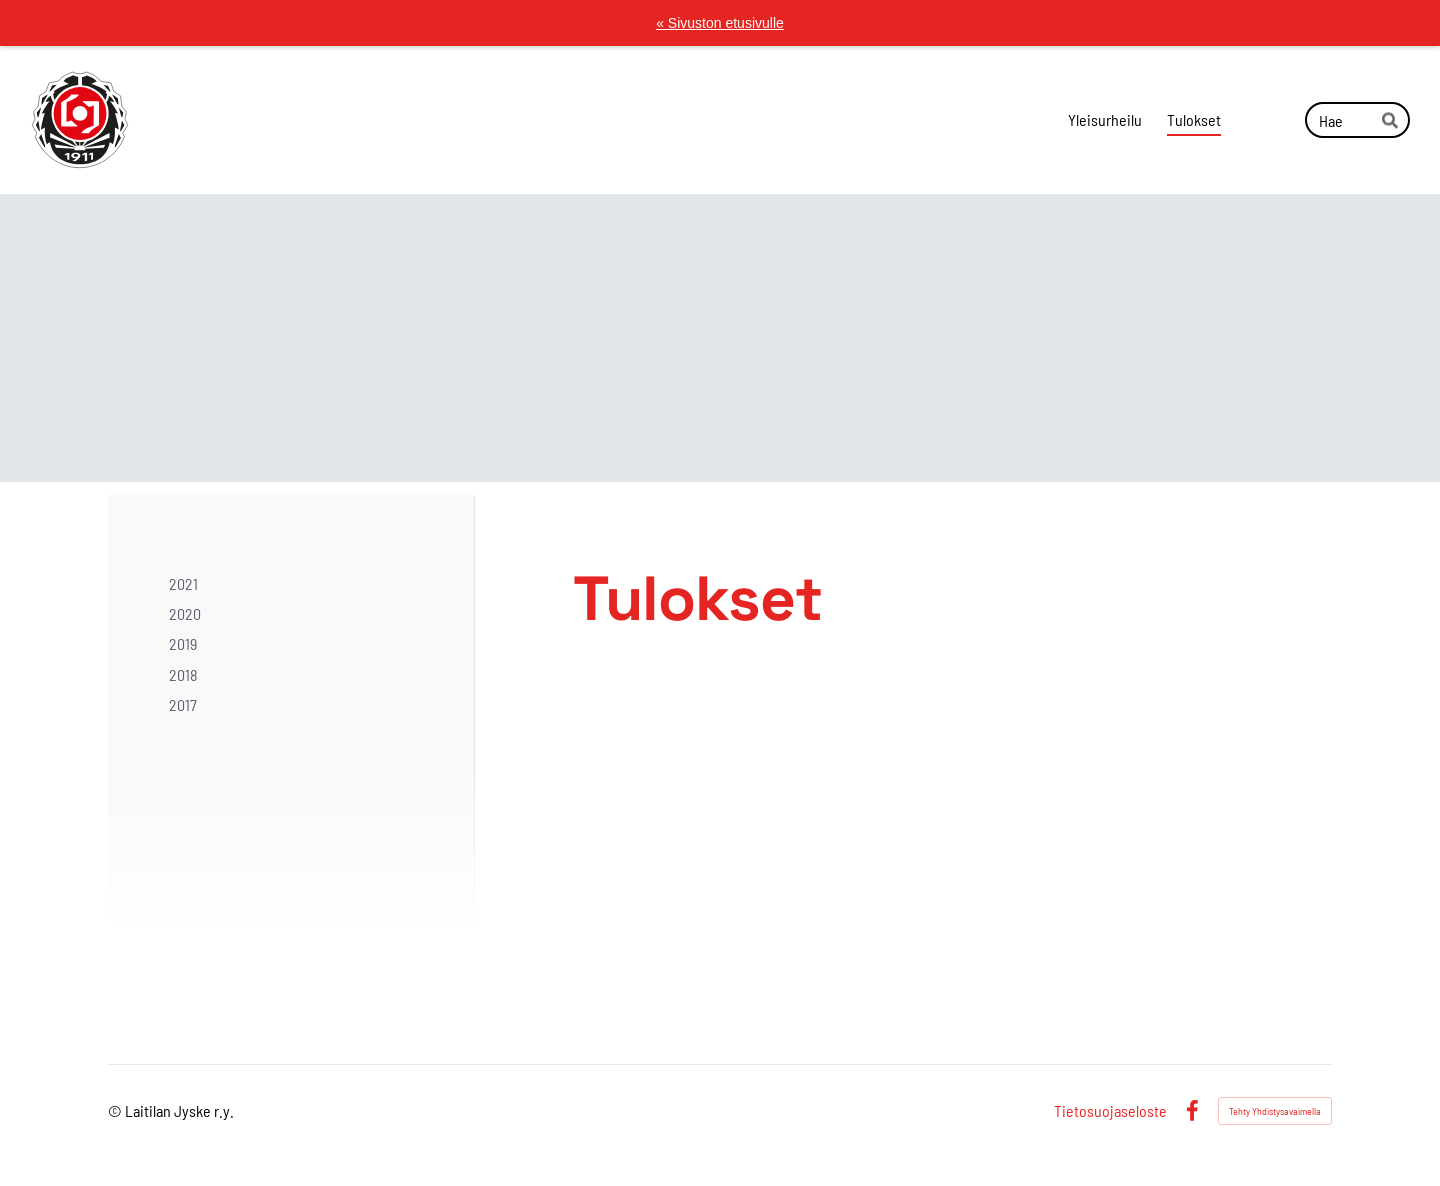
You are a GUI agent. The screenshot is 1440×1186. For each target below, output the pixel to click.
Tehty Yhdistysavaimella (1275, 1111)
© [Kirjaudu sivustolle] (116, 1110)
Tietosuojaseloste (1110, 1111)
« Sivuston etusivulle (720, 23)
